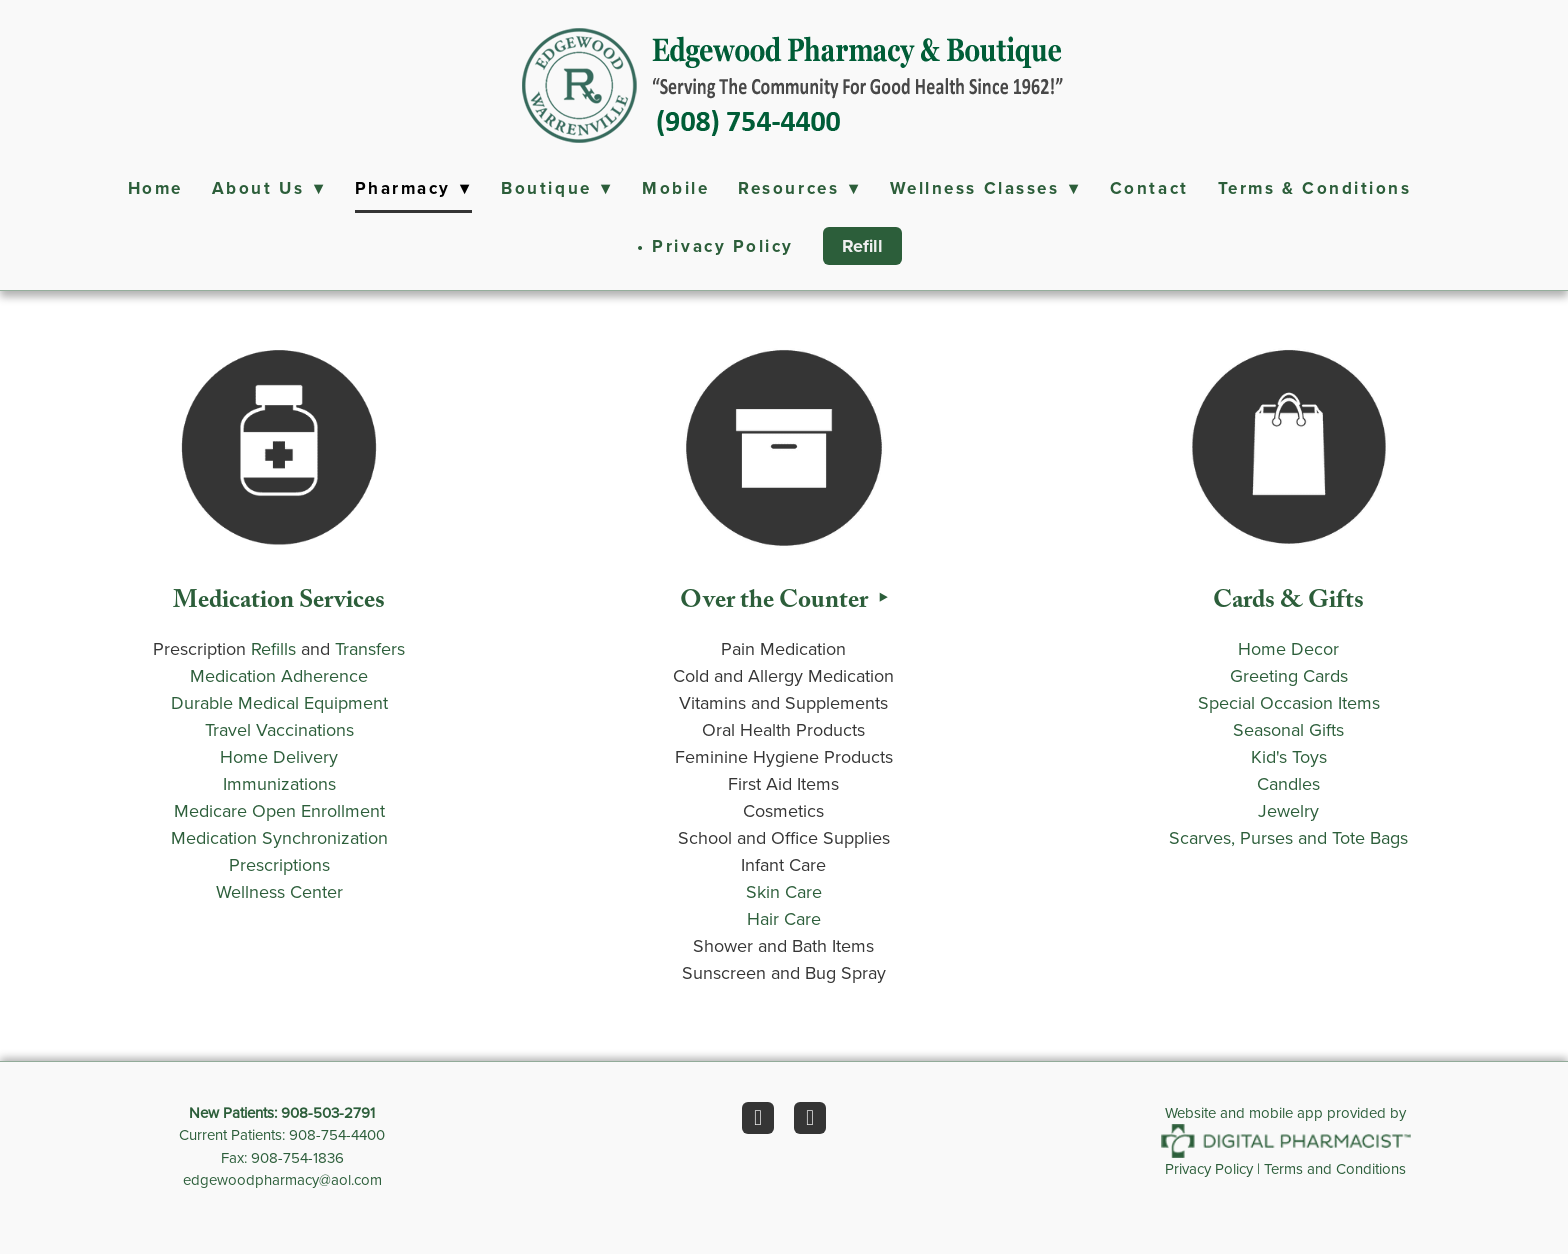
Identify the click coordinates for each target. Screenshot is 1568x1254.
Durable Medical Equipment (279, 702)
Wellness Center (279, 891)
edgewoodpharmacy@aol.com (282, 1179)
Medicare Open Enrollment (279, 810)
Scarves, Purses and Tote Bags (1288, 837)
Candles (1288, 783)
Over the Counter (776, 603)
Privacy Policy (1209, 1168)
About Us (269, 188)
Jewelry (1288, 810)
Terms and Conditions (1335, 1168)
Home (155, 188)
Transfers (370, 648)
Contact (1149, 188)
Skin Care (784, 891)
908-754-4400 (337, 1134)
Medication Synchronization (279, 837)
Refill (862, 246)
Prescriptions (279, 864)
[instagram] (810, 1118)
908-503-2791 (328, 1112)
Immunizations (279, 783)
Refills (273, 648)
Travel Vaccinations (279, 729)
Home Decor (1288, 648)
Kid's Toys (1289, 756)
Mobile (675, 188)
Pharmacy (414, 188)
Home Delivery (279, 756)
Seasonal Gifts (1288, 729)
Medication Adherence (279, 675)
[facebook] (758, 1118)
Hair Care (784, 918)
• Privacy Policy (715, 246)
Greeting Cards (1289, 675)
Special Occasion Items (1289, 702)
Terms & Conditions (1315, 188)
